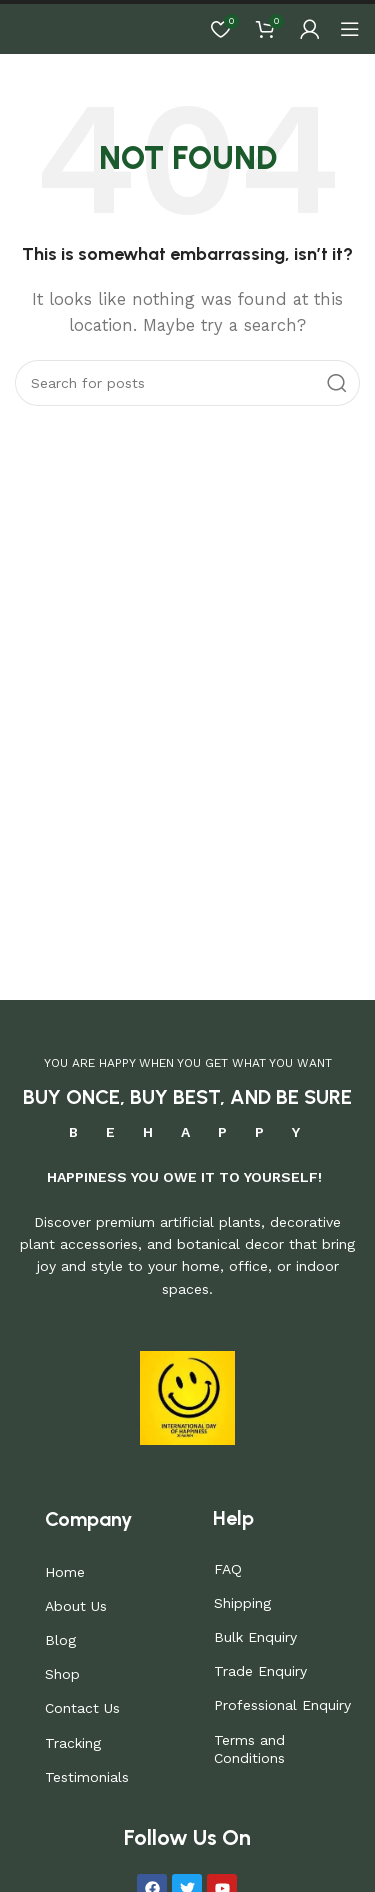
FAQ (228, 1569)
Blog (60, 1640)
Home (65, 1572)
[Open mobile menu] (350, 29)
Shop (62, 1674)
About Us (76, 1606)
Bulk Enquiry (255, 1637)
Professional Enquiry (282, 1705)
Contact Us (82, 1708)
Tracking (73, 1743)
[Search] (187, 383)
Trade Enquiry (260, 1671)
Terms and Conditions (249, 1749)
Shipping (242, 1603)
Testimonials (87, 1777)
